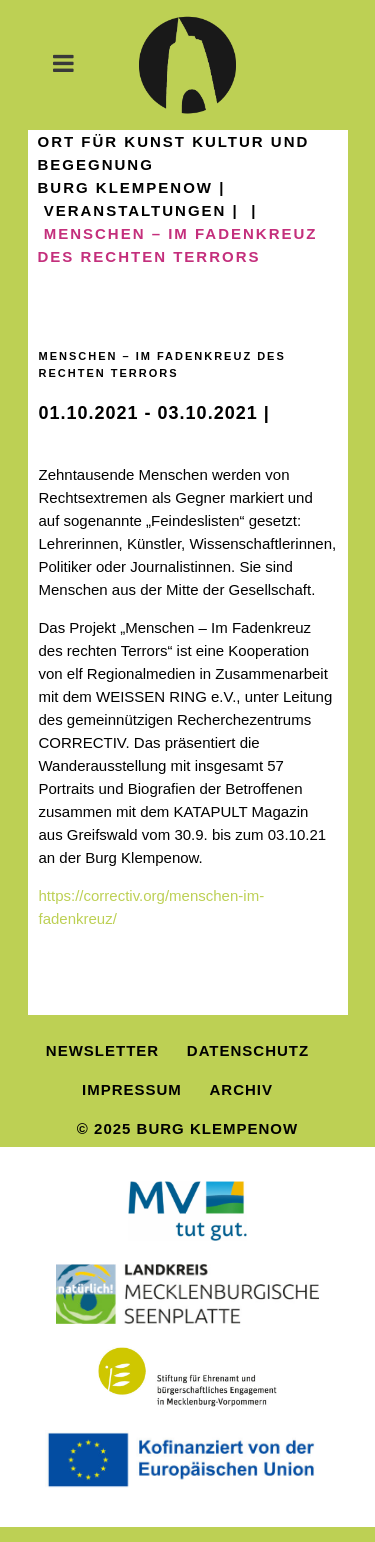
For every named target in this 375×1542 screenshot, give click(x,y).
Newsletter (102, 1050)
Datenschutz (248, 1050)
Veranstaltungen (135, 210)
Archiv (242, 1089)
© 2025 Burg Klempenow (187, 1128)
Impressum (132, 1089)
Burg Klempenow (126, 187)
